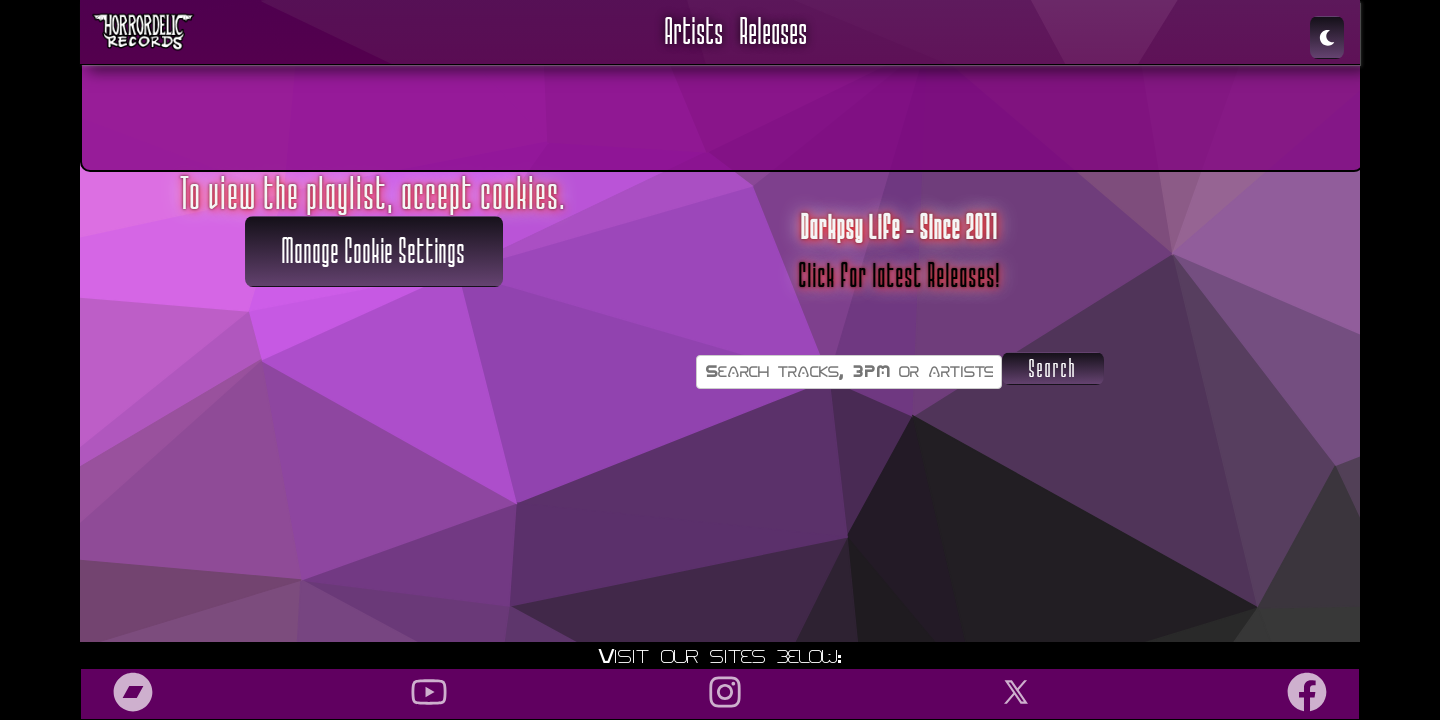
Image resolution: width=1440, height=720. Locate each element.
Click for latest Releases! (900, 276)
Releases (774, 32)
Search (1053, 369)
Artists (694, 32)
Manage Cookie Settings (374, 251)
